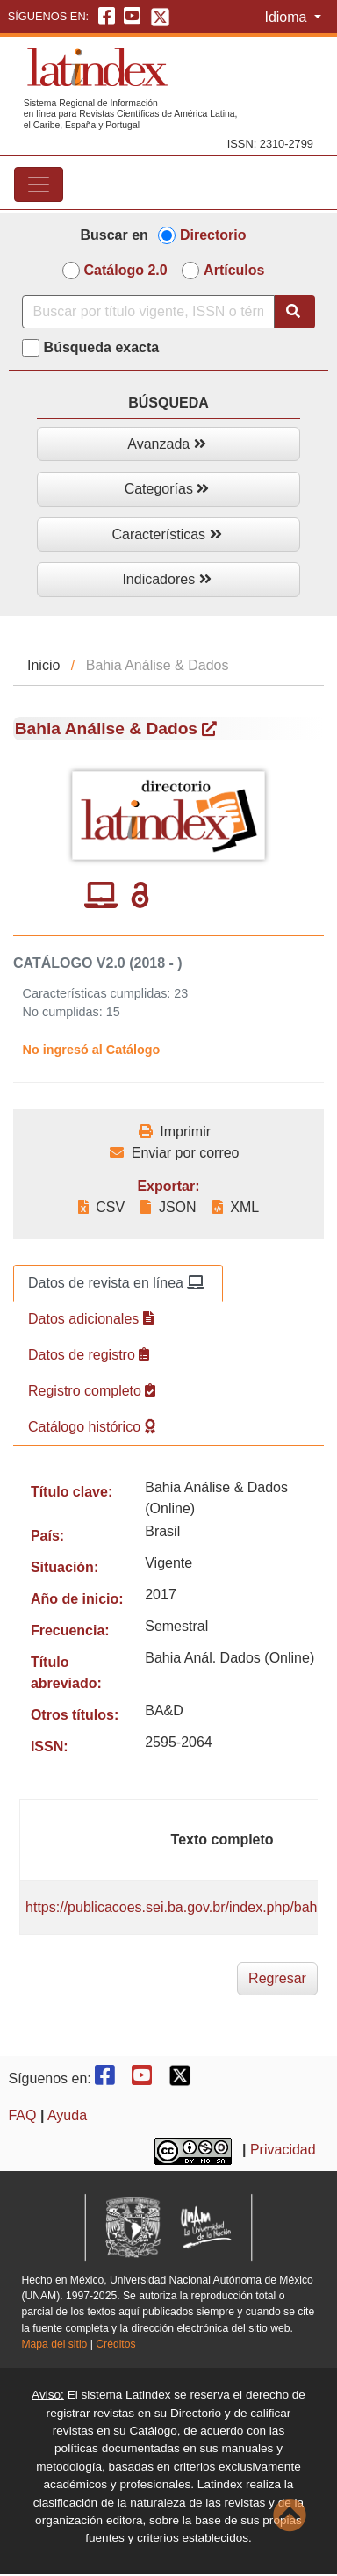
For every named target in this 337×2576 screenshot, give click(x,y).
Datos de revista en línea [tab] (116, 1282)
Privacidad (283, 2149)
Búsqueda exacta (102, 347)
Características (166, 534)
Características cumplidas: (97, 993)
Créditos (115, 2344)
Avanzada (166, 444)
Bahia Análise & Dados (116, 728)
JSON (168, 1207)
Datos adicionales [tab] (91, 1318)
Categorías (167, 488)
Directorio (213, 234)
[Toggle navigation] (38, 184)
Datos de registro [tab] (88, 1354)
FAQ (22, 2115)
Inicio (43, 665)
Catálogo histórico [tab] (91, 1426)
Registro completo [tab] (91, 1390)
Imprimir (175, 1131)
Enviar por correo (174, 1152)
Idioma (287, 17)
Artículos (234, 270)
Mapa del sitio (54, 2344)
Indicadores (166, 579)
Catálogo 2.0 (126, 270)
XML (235, 1207)
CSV (101, 1207)
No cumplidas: (63, 1012)
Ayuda (67, 2115)
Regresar (277, 1978)
